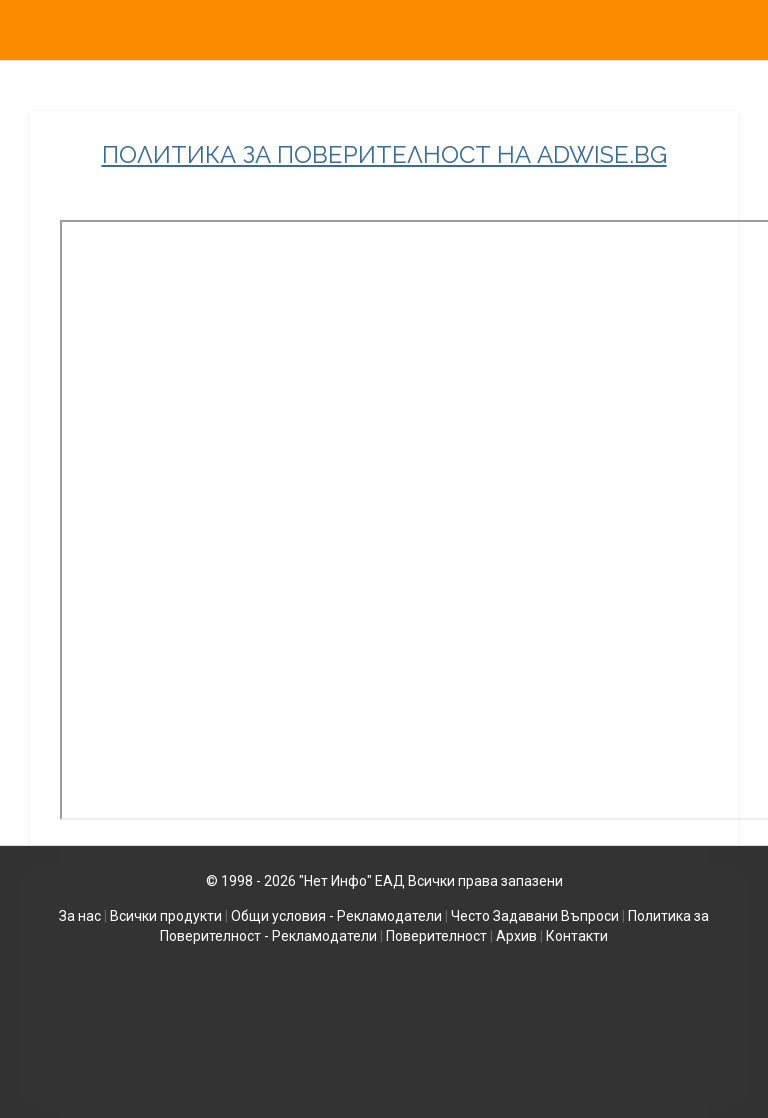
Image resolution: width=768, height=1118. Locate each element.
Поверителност (436, 936)
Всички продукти (166, 916)
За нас (80, 916)
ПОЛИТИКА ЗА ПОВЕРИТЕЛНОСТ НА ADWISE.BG (384, 155)
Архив (516, 936)
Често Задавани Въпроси (535, 916)
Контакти (577, 936)
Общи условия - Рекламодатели (336, 916)
